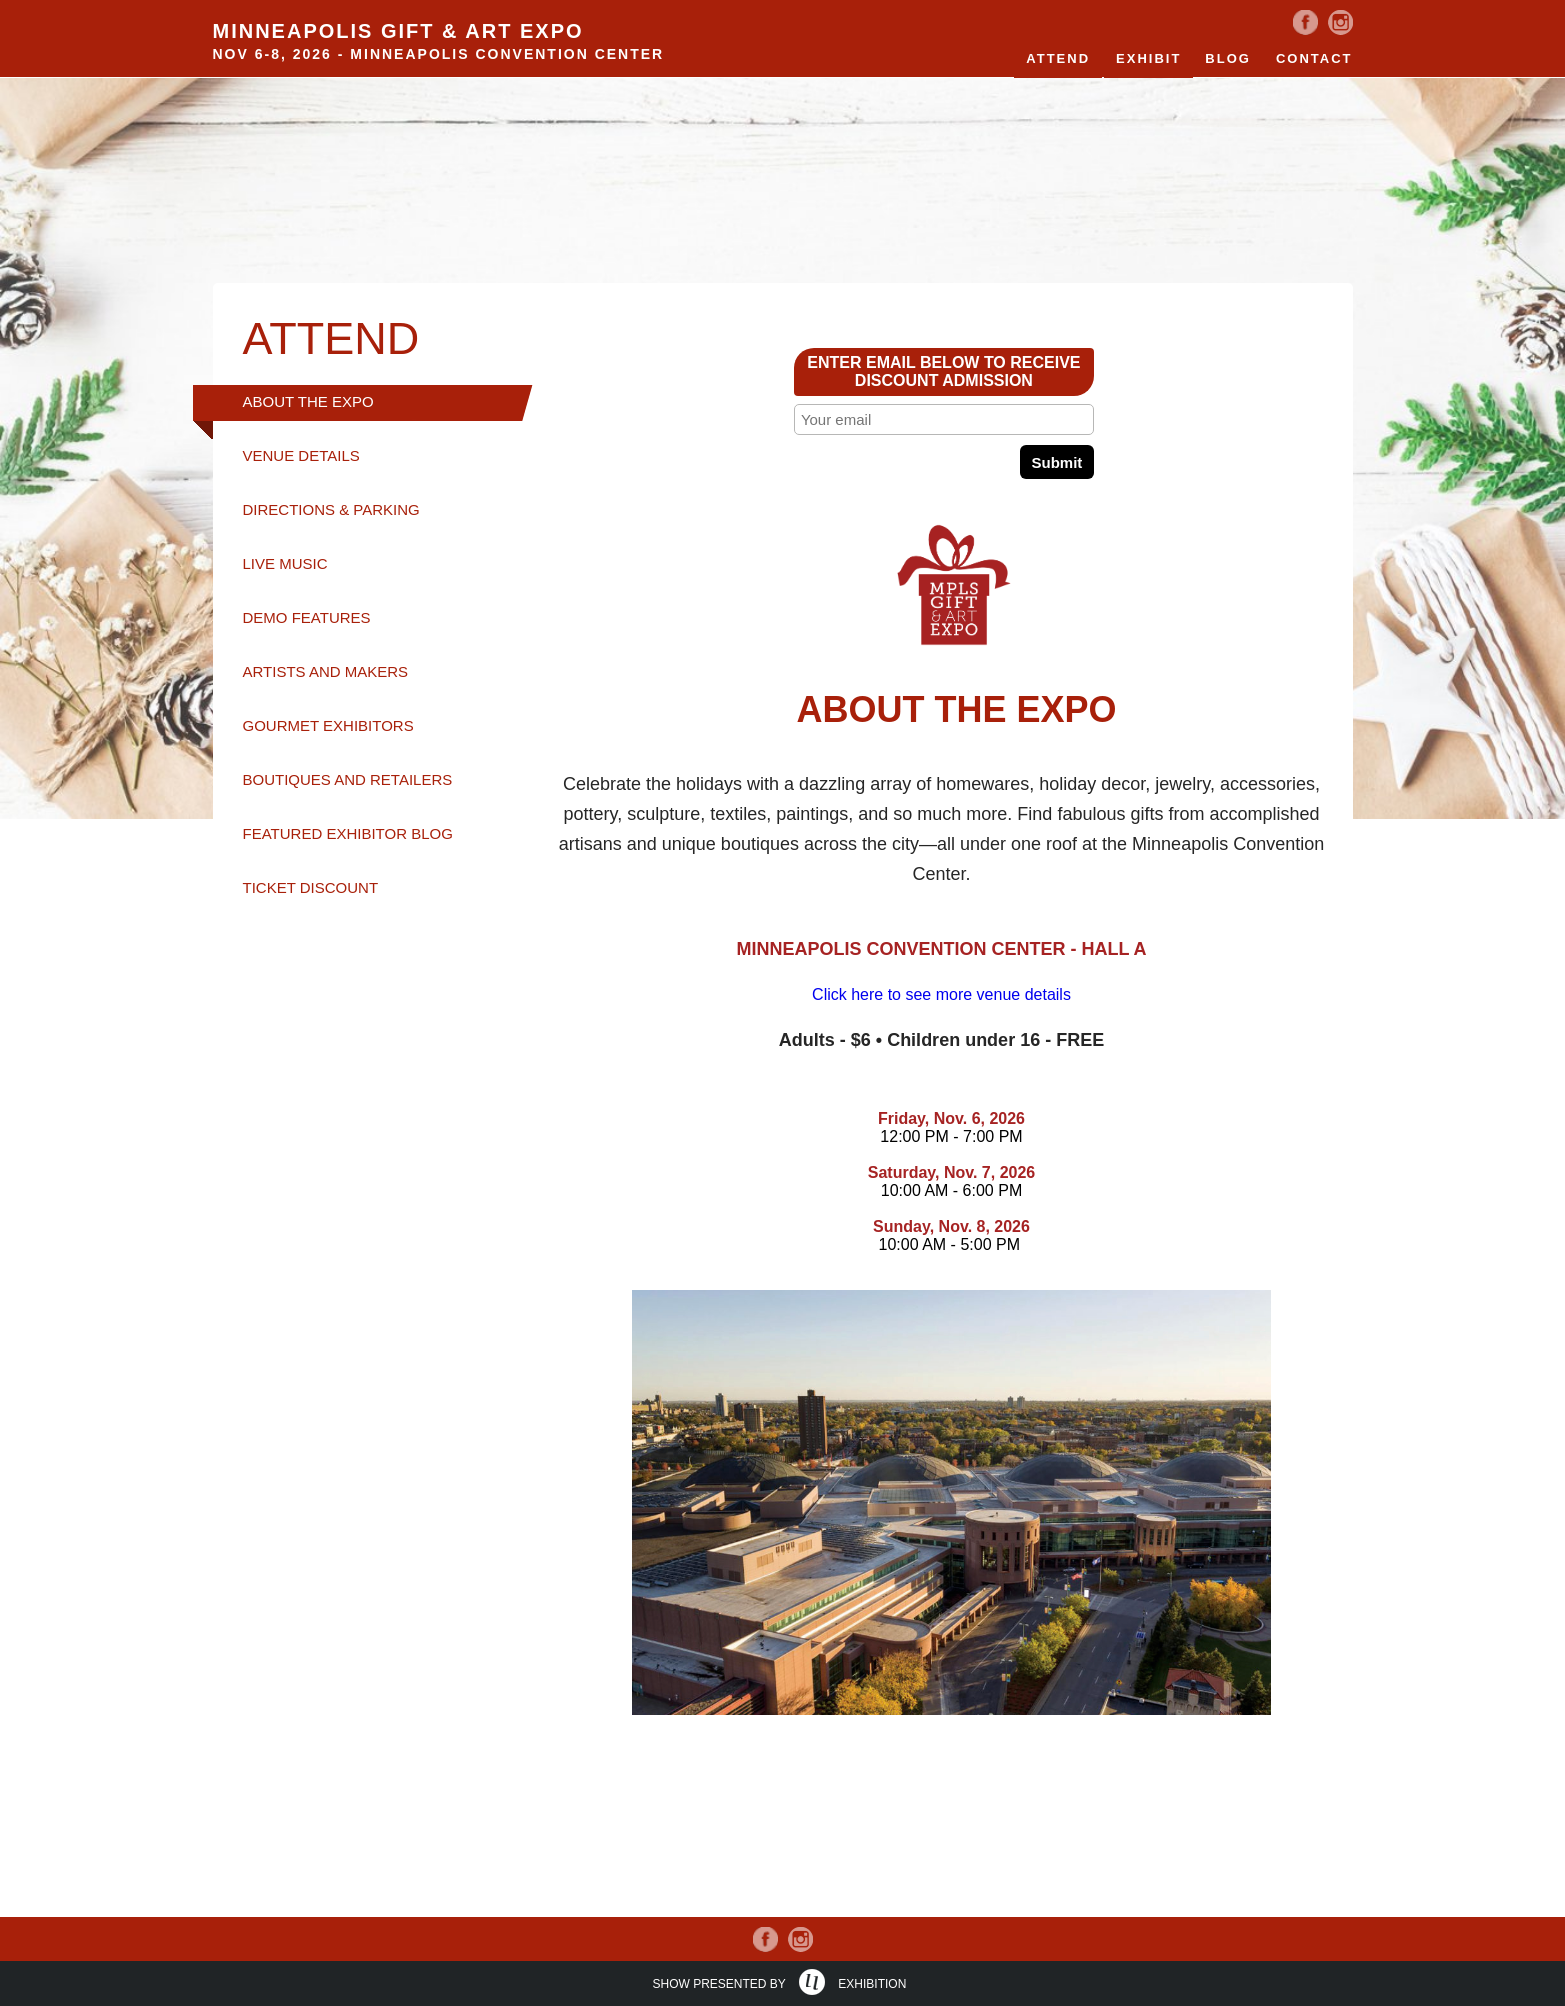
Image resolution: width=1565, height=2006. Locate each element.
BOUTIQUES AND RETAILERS (348, 779)
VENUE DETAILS (301, 455)
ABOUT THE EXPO (308, 401)
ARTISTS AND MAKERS (326, 671)
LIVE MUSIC (285, 563)
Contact (1314, 58)
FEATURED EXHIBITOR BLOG (348, 833)
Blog (1228, 58)
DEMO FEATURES (307, 617)
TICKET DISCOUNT (311, 887)
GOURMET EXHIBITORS (328, 725)
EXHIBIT (1148, 58)
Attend (1058, 58)
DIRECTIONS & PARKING (331, 509)
